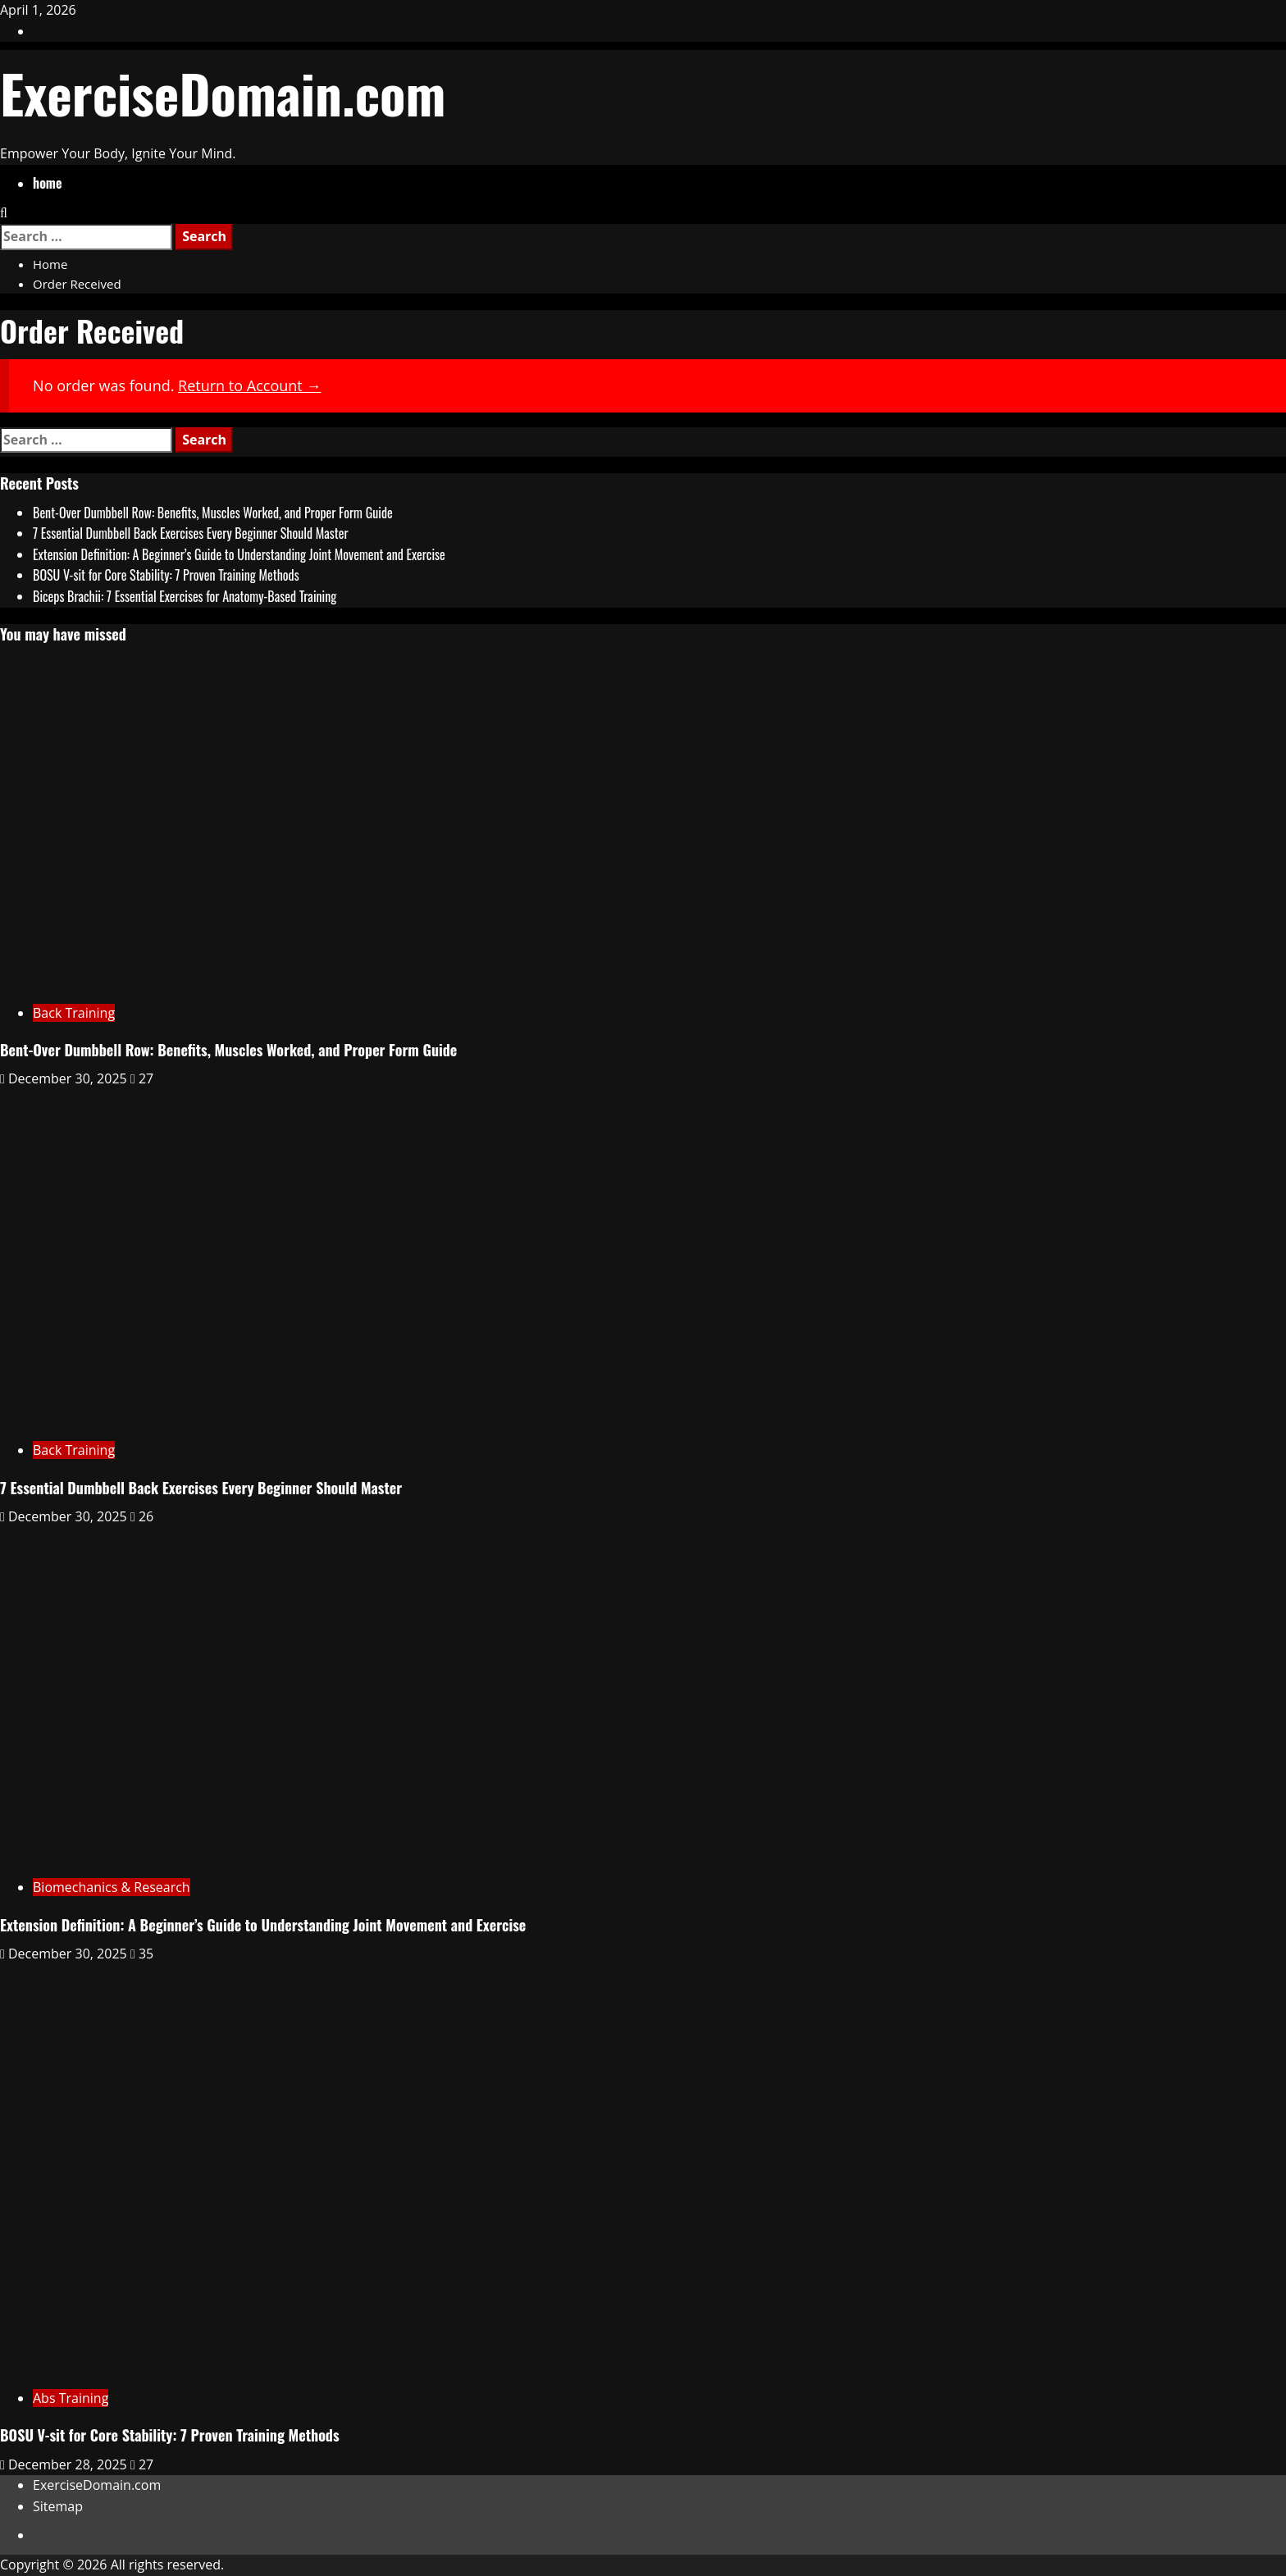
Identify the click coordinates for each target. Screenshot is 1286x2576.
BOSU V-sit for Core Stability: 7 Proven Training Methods (166, 575)
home (47, 183)
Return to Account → (249, 385)
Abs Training (70, 2398)
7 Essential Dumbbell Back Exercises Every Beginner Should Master (191, 533)
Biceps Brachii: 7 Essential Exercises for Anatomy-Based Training (184, 596)
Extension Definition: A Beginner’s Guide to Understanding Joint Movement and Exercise (239, 554)
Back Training (74, 1013)
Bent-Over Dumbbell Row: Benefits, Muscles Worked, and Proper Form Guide (213, 512)
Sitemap (58, 2506)
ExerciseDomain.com (222, 92)
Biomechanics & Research (111, 1887)
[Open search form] (3, 212)
